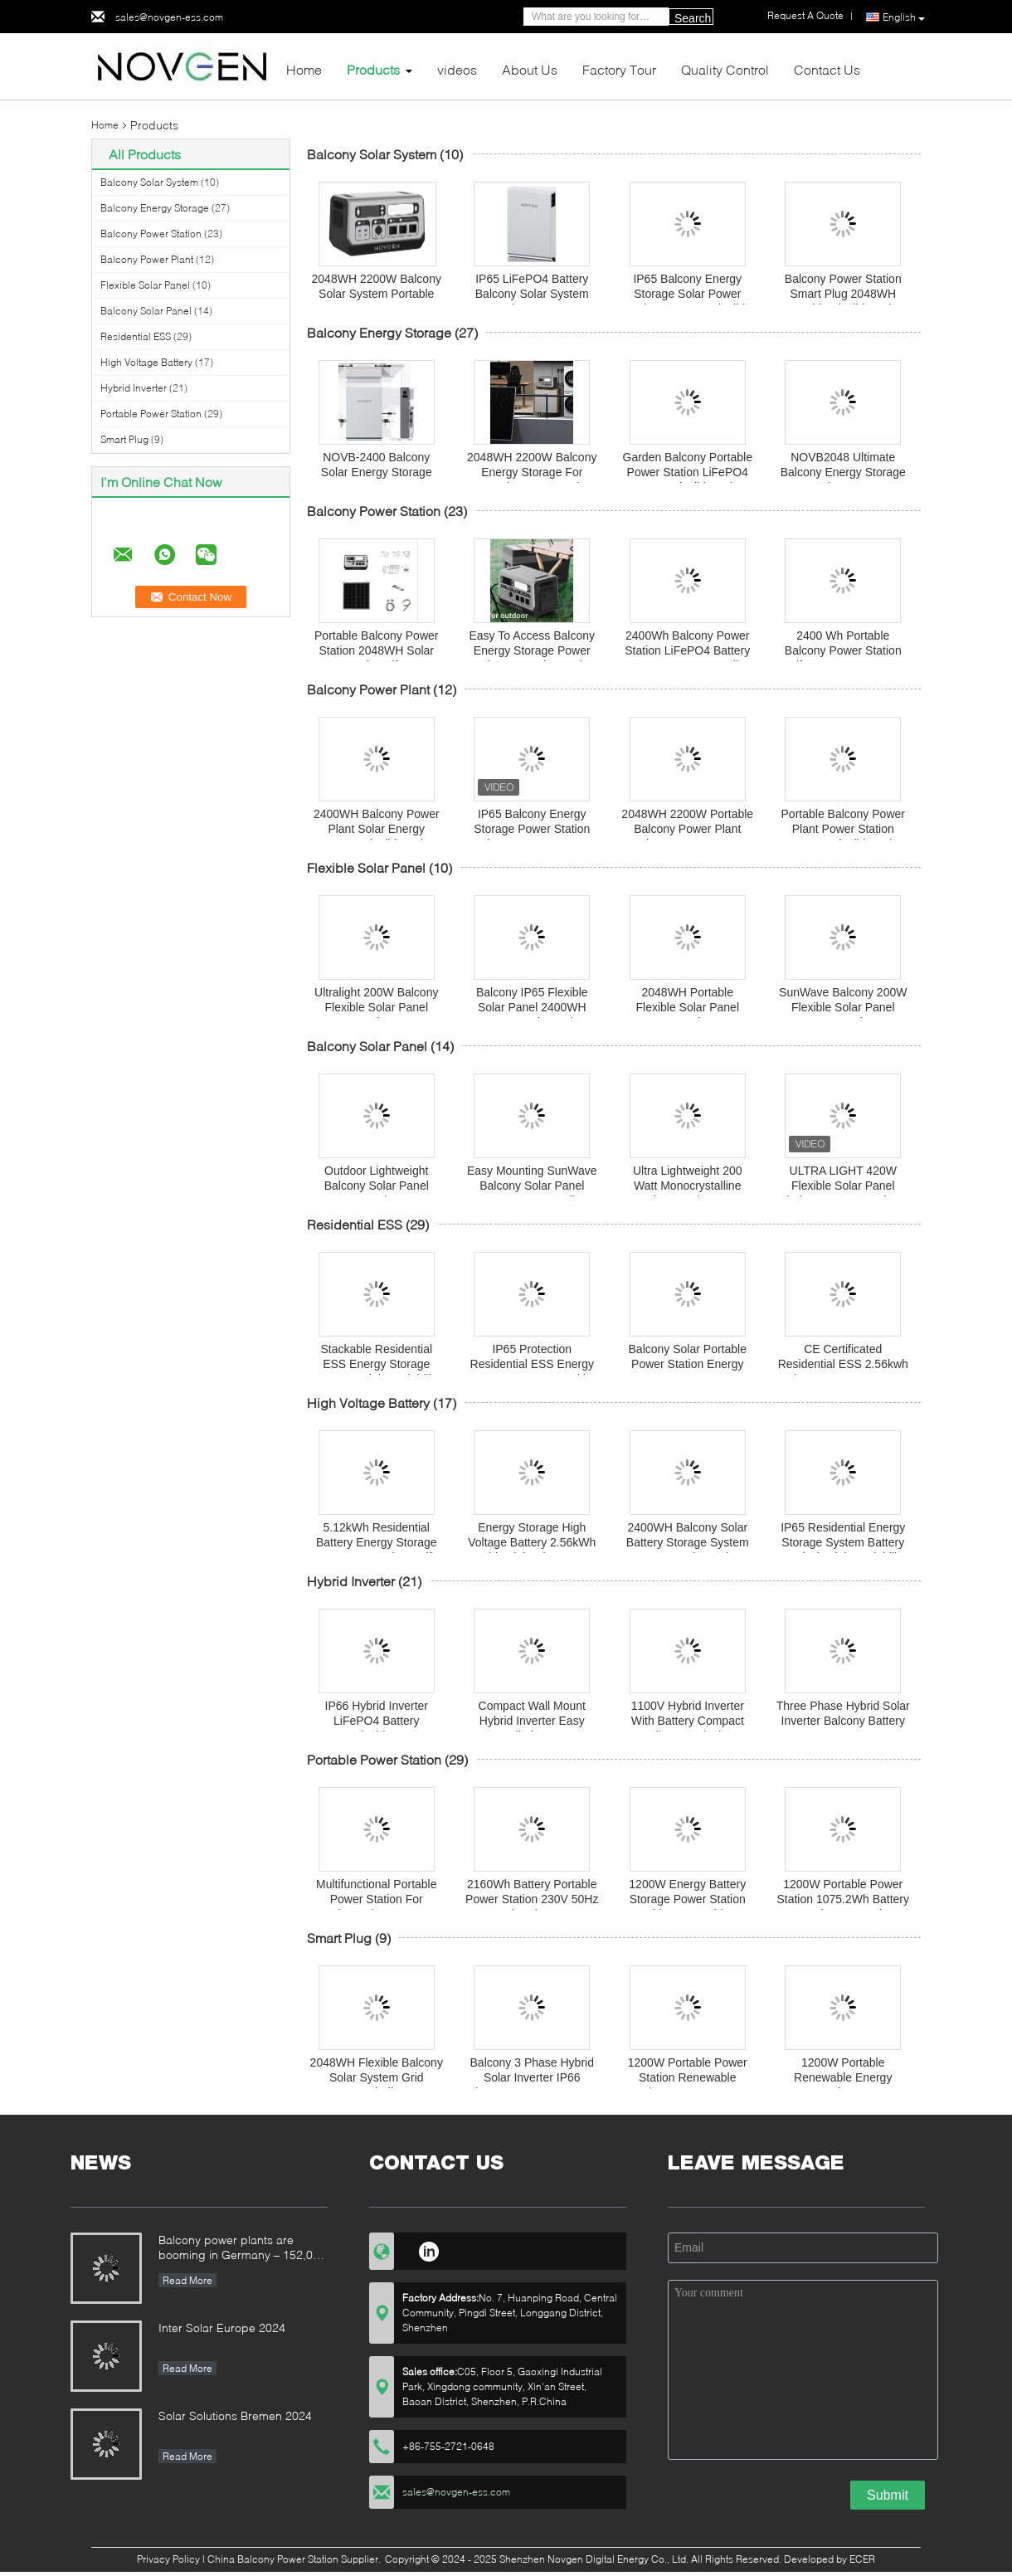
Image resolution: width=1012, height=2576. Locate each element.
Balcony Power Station (151, 233)
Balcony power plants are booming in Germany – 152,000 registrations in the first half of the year (242, 2249)
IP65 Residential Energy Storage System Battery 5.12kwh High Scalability (843, 1542)
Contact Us (827, 69)
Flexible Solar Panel (145, 285)
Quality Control (725, 69)
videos (457, 69)
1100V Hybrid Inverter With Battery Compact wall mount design (687, 1720)
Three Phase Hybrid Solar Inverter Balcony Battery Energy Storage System (843, 1720)
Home (304, 69)
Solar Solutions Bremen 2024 (235, 2415)
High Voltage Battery (146, 362)
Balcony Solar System (149, 182)
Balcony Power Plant (146, 259)
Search (692, 18)
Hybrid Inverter (133, 388)
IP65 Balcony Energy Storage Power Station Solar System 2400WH (532, 828)
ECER (862, 2559)
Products (373, 69)
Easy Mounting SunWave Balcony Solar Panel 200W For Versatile (532, 1185)
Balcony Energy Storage (154, 208)
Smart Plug (124, 439)
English (904, 17)
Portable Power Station (151, 413)
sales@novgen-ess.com (169, 17)
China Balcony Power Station (272, 2559)
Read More (187, 2280)
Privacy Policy (168, 2559)
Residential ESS (135, 336)
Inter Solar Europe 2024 (221, 2327)
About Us (529, 69)
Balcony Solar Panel (146, 310)
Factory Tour (619, 69)
